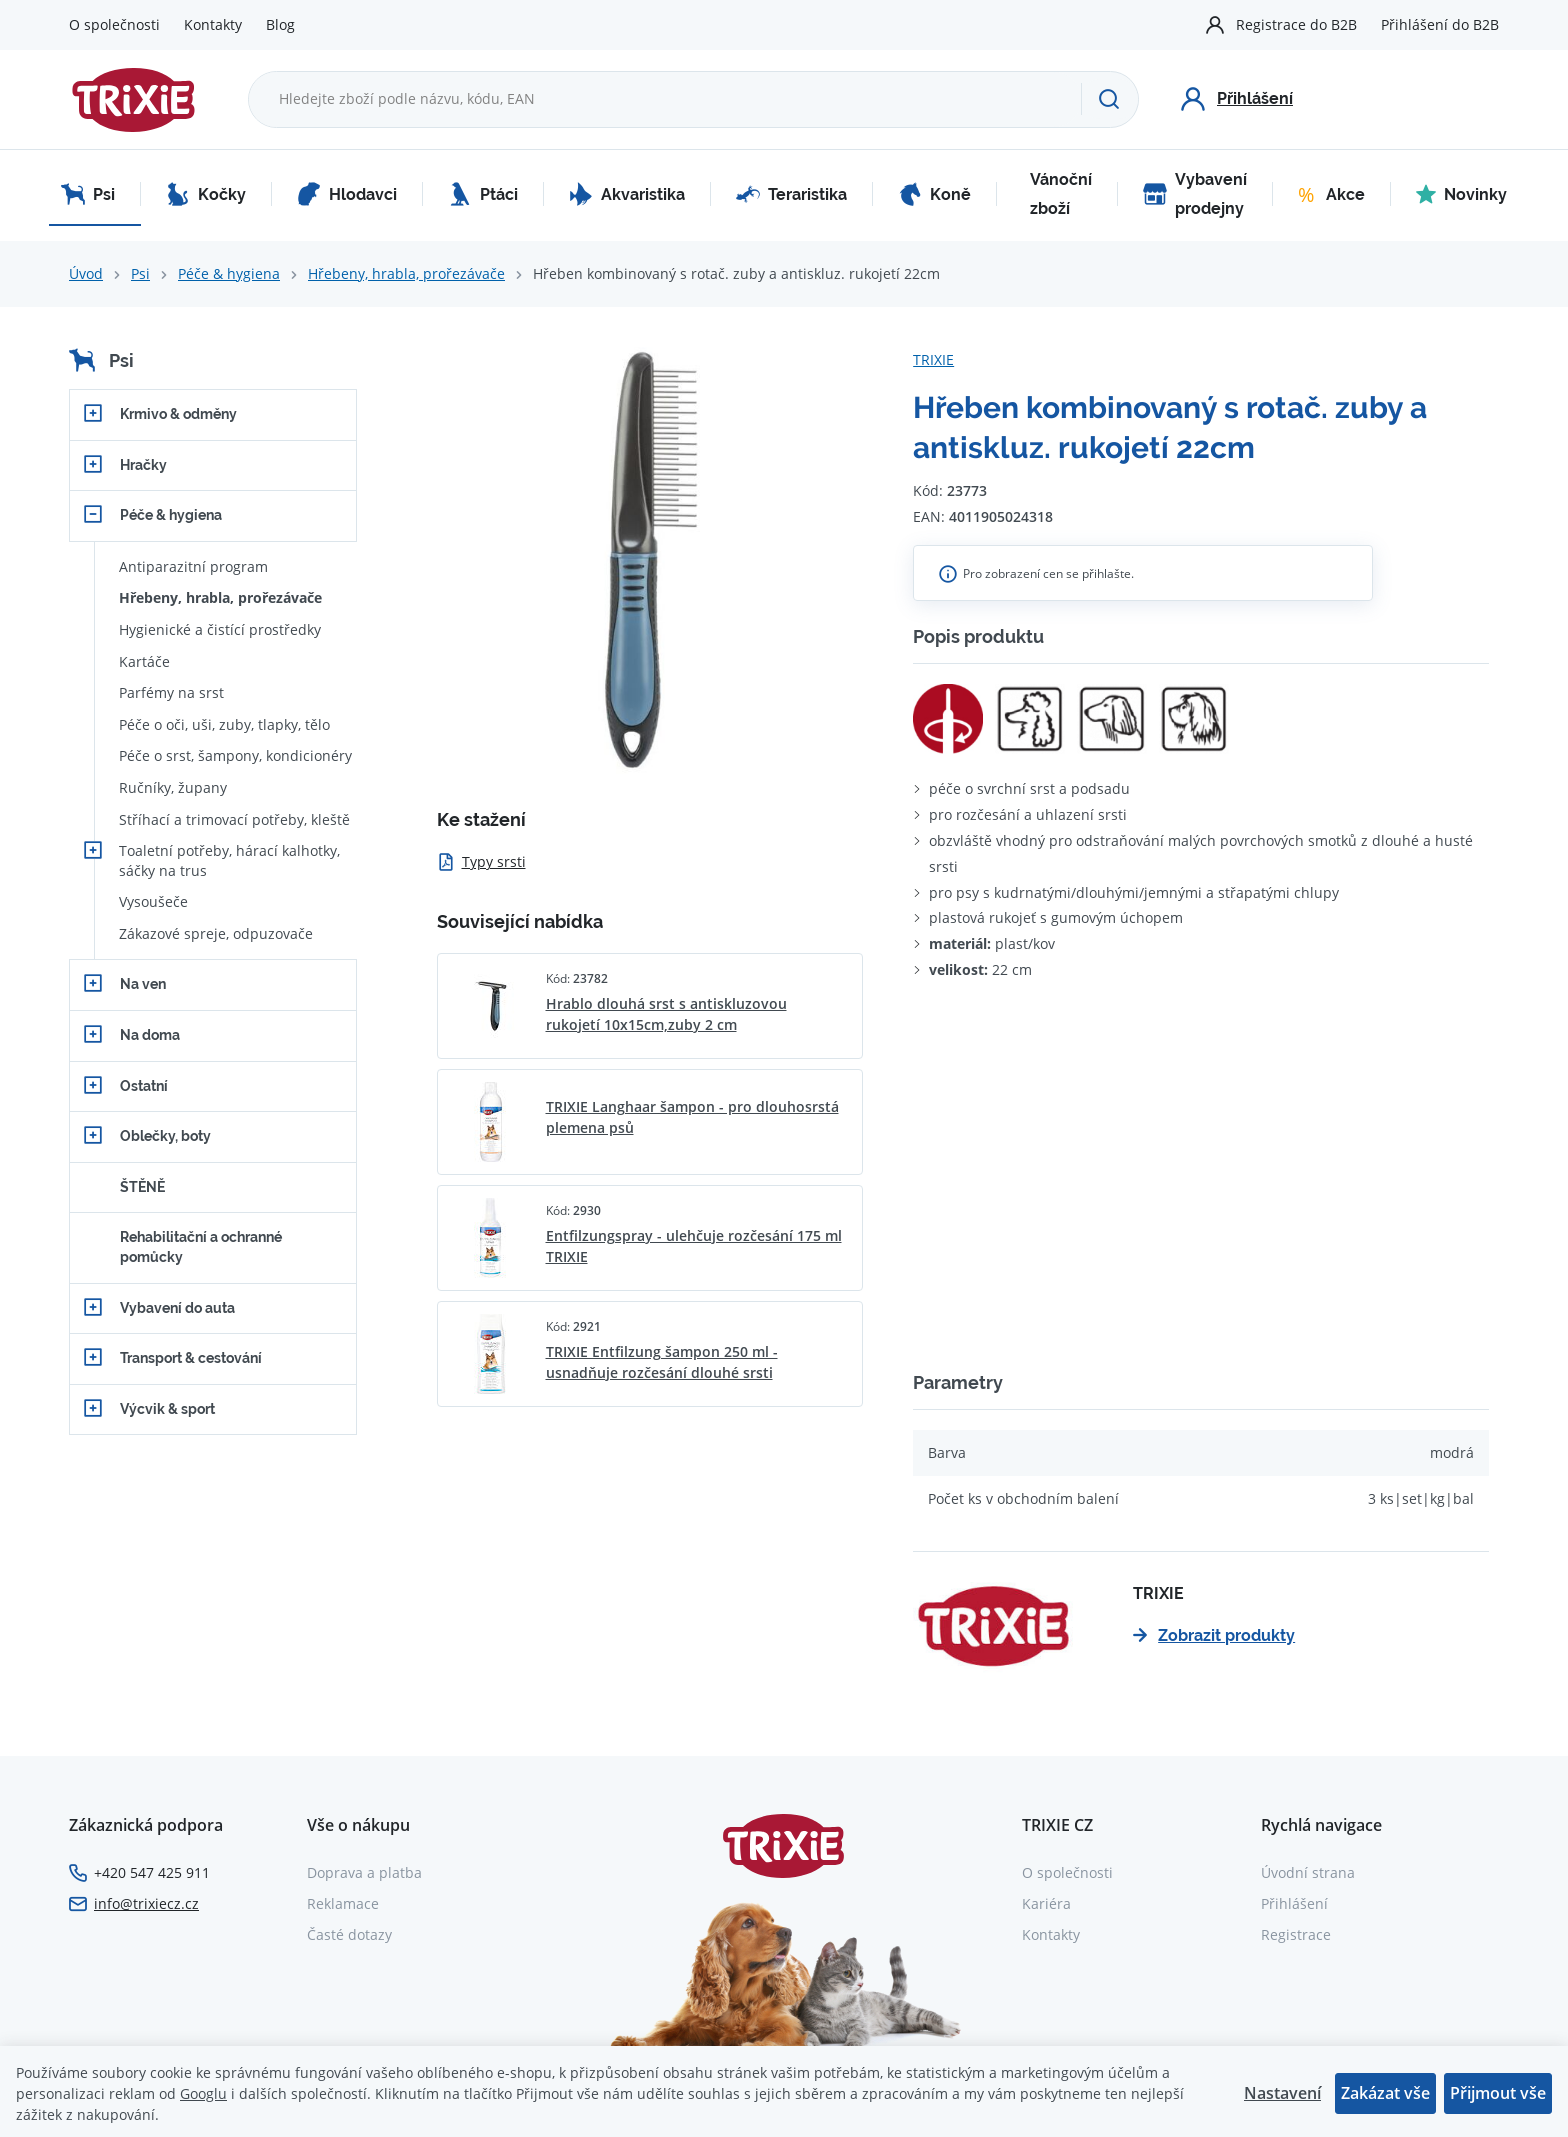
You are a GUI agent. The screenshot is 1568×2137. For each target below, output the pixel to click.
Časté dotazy (349, 1934)
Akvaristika (627, 194)
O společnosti (114, 24)
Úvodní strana (1308, 1872)
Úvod (86, 273)
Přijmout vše (1498, 2093)
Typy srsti (481, 861)
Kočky (206, 194)
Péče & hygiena (229, 273)
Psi (88, 194)
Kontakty (213, 24)
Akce (1331, 194)
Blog (280, 24)
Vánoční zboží (1061, 194)
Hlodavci (347, 194)
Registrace (1296, 1934)
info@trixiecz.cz (146, 1903)
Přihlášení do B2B (1440, 24)
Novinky (1461, 194)
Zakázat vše (1385, 2093)
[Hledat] (1109, 99)
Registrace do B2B (1296, 24)
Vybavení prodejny (1195, 194)
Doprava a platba (364, 1872)
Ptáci (483, 194)
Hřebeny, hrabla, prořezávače (406, 273)
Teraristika (791, 194)
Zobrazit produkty (1214, 1635)
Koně (934, 194)
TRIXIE (933, 359)
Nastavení (1282, 2093)
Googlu (203, 2093)
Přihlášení (1294, 1903)
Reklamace (343, 1903)
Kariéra (1046, 1903)
